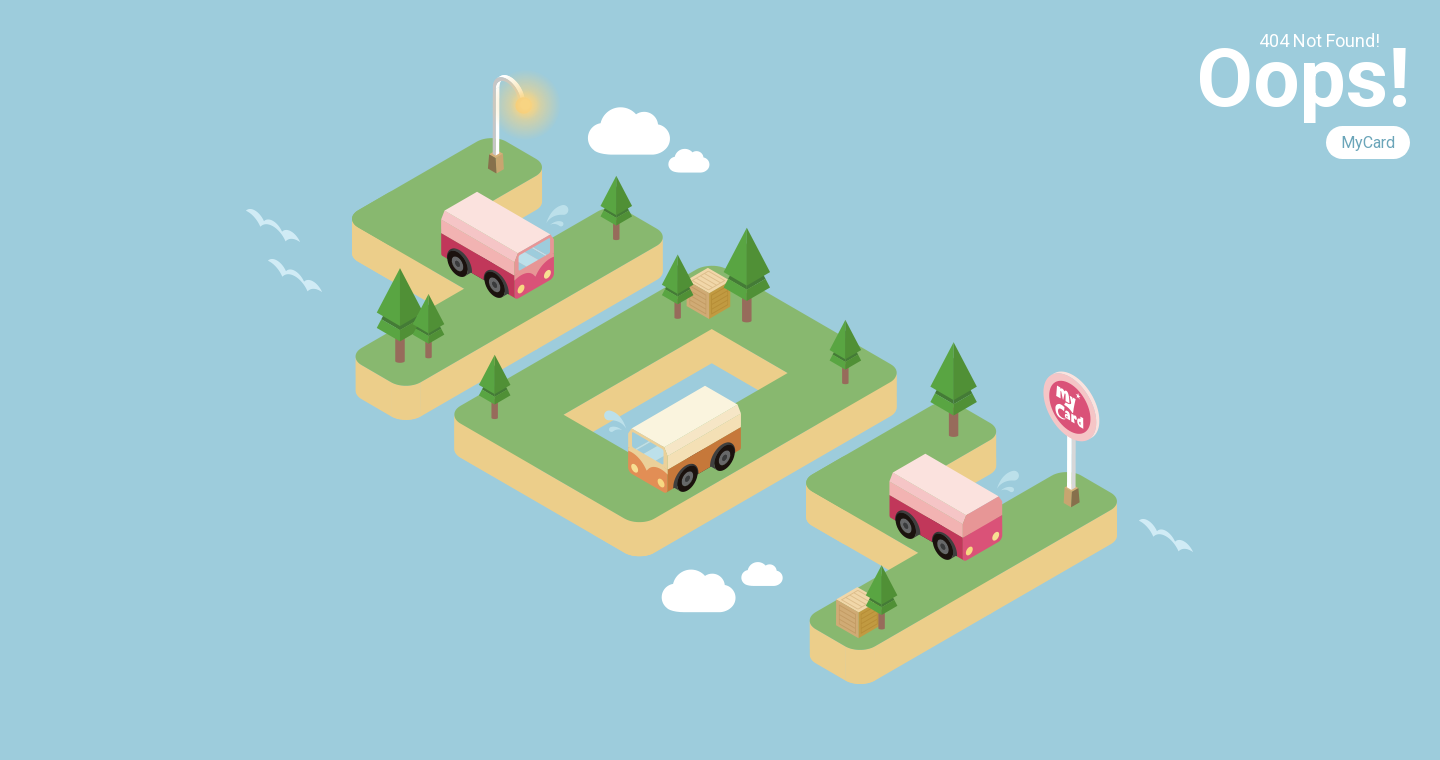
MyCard (1368, 142)
